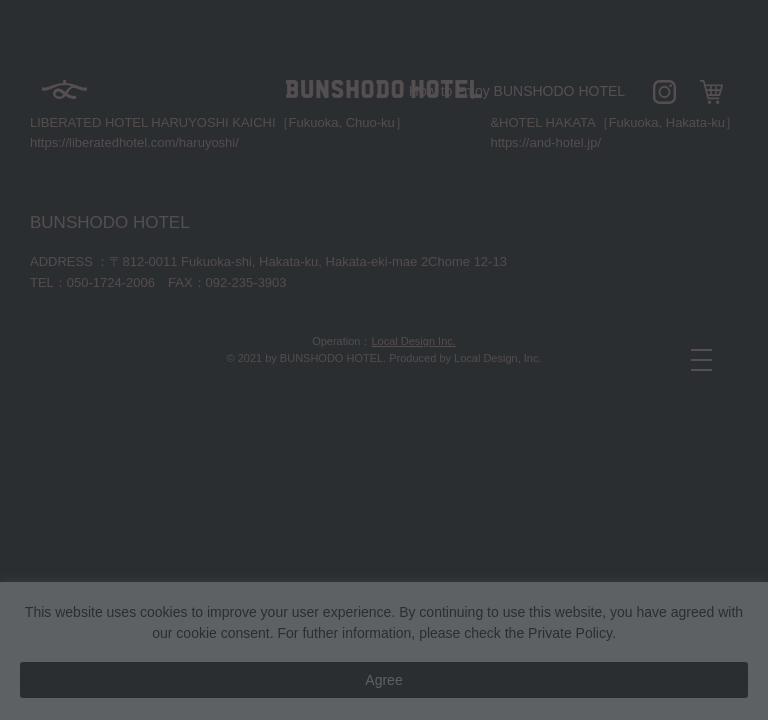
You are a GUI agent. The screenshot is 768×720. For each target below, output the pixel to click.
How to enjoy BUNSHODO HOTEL (517, 91)
